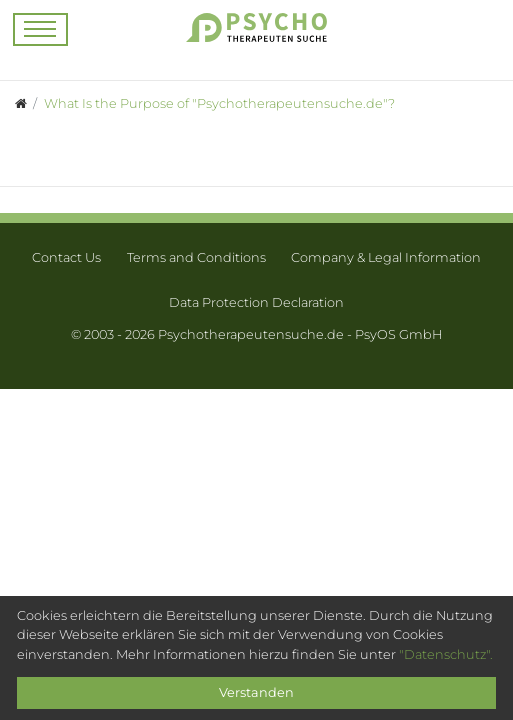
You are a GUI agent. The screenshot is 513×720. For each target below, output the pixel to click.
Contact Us (66, 257)
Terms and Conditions (196, 257)
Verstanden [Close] (256, 692)
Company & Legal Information (386, 257)
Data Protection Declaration (256, 302)
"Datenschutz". (446, 654)
